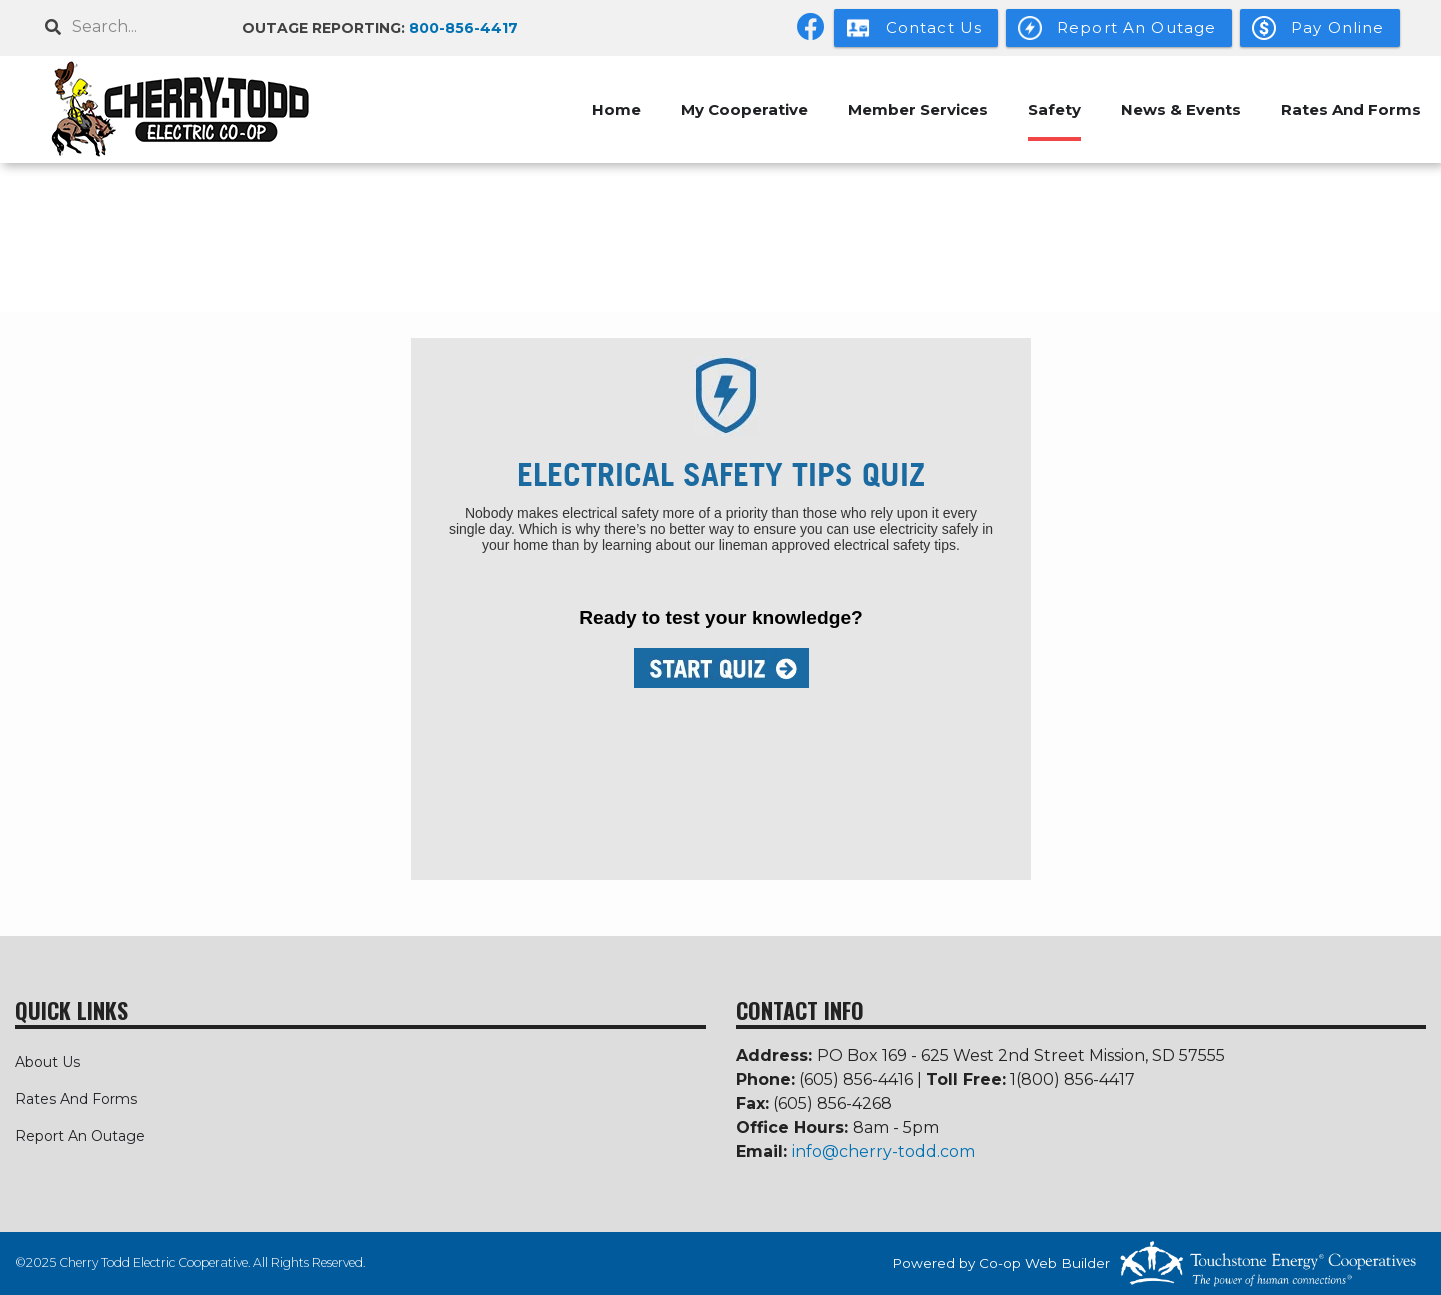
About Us (47, 1062)
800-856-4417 (463, 28)
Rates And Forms (1351, 109)
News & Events (1181, 109)
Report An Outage (80, 1136)
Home (616, 109)
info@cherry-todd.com (883, 1151)
